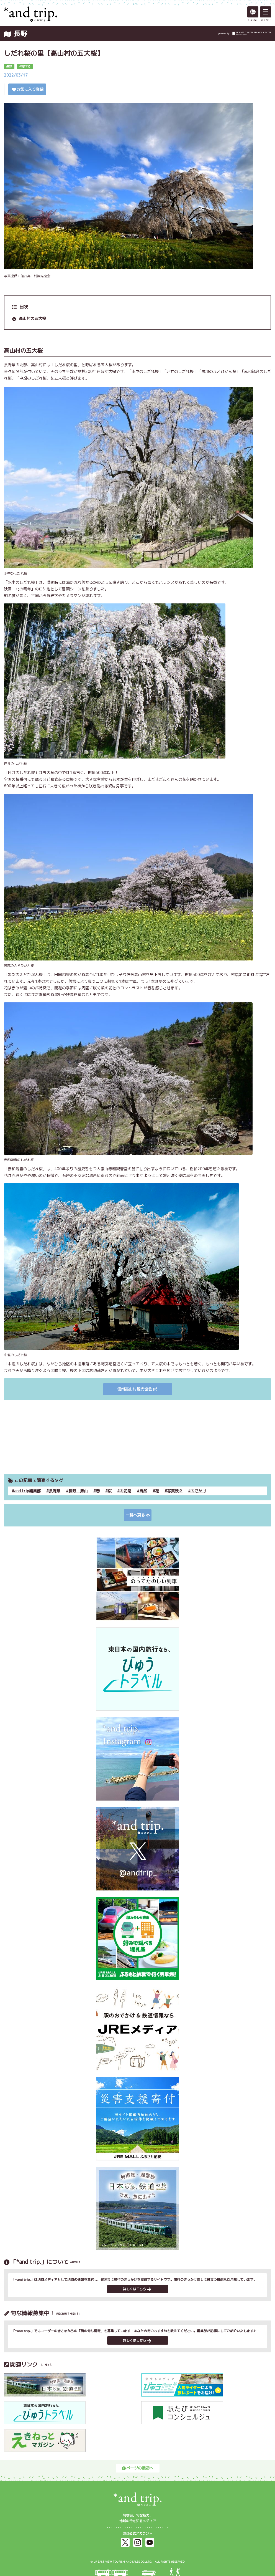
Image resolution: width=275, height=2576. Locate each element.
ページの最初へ (137, 2468)
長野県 (54, 1490)
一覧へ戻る (137, 1515)
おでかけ (198, 1490)
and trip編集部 (27, 1490)
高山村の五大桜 (32, 318)
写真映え (175, 1490)
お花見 (125, 1490)
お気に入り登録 (27, 89)
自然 (143, 1490)
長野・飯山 (78, 1490)
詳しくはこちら (137, 2289)
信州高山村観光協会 (137, 1389)
